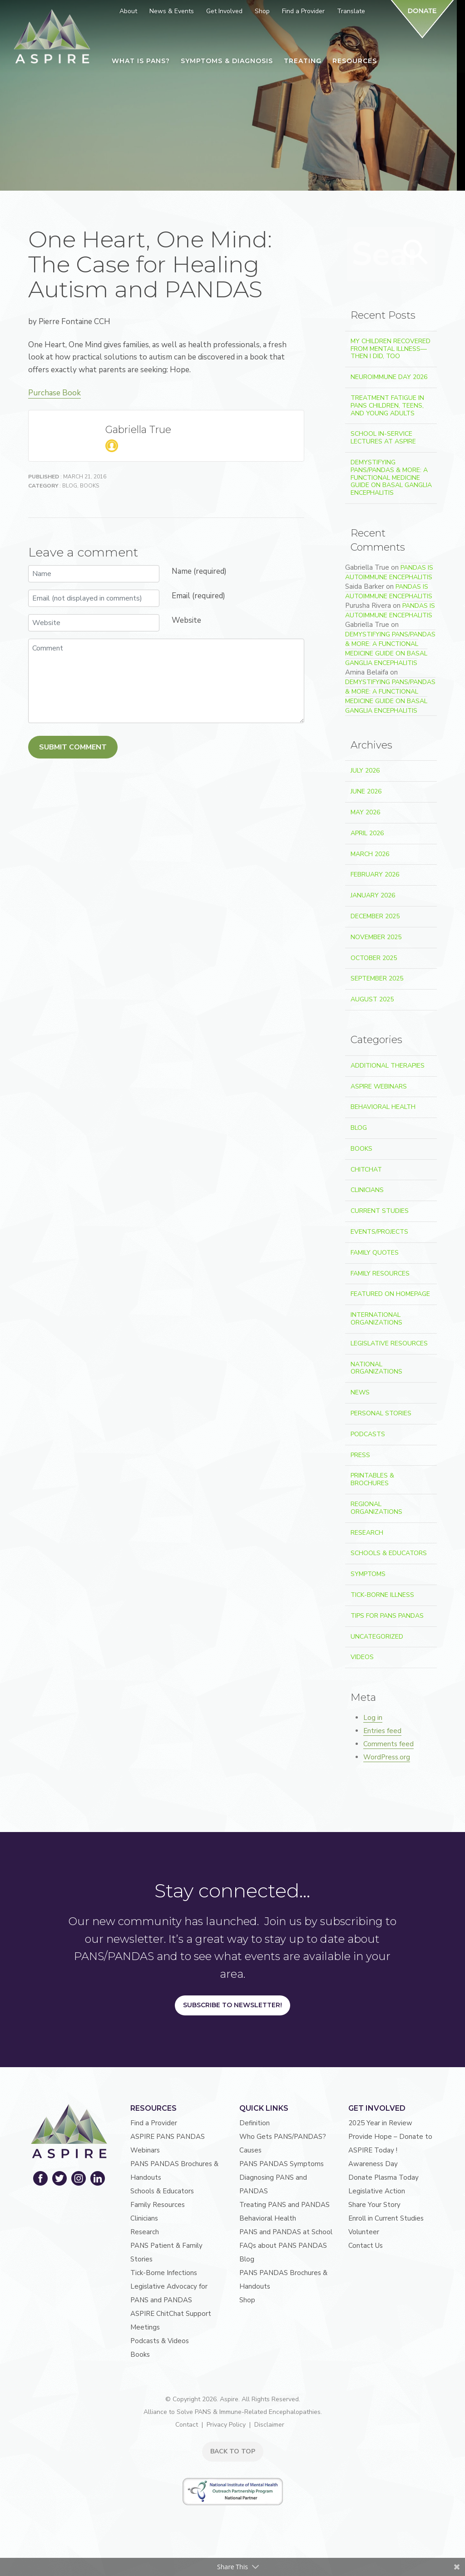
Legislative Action (376, 2191)
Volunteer (363, 2231)
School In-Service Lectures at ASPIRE (383, 437)
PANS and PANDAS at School (285, 2231)
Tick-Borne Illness (382, 1595)
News (360, 1392)
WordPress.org (386, 1757)
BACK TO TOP (232, 2451)
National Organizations (376, 1368)
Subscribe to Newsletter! (232, 2005)
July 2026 (365, 770)
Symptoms (368, 1574)
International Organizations (376, 1318)
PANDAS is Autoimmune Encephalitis (389, 572)
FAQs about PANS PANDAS (283, 2245)
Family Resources (380, 1273)
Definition (254, 2123)
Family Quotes (375, 1252)
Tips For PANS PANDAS (387, 1615)
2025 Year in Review (380, 2123)
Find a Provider (153, 2123)
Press (360, 1455)
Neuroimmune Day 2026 (389, 377)
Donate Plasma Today (383, 2177)
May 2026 (365, 812)
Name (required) (199, 571)
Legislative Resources (389, 1343)
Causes (250, 2150)
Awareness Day (373, 2163)
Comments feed (388, 1744)
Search (415, 252)
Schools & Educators (389, 1553)
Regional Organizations (376, 1508)
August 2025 (372, 999)
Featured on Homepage (390, 1294)
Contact (186, 2424)
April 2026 (367, 833)
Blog (69, 485)
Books (89, 485)
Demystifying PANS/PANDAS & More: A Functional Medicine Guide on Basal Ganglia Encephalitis (391, 477)
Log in (372, 1717)
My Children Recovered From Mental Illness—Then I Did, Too (390, 349)
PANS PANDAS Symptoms (281, 2163)
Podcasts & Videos (159, 2340)
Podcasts (368, 1434)
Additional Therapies (388, 1065)
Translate (351, 11)
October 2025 (374, 958)
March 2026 (370, 854)
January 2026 (373, 895)
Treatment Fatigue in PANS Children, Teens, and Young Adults (387, 406)
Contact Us (365, 2245)
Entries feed (382, 1730)
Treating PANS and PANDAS (284, 2204)
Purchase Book (54, 393)
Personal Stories (381, 1413)
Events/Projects (379, 1231)
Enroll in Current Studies (386, 2218)
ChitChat (366, 1169)
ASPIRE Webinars (379, 1086)
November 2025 (376, 937)
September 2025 (377, 978)
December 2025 (375, 916)
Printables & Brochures (372, 1479)
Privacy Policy (226, 2424)
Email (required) (198, 596)
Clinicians (367, 1190)
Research (367, 1532)
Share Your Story (374, 2204)
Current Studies (380, 1211)
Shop (247, 2300)
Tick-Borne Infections (163, 2272)
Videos (362, 1657)
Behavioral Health (383, 1107)
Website (186, 620)
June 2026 (366, 791)
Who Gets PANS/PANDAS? (282, 2136)
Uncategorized (377, 1636)
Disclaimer (269, 2424)
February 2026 (375, 874)
